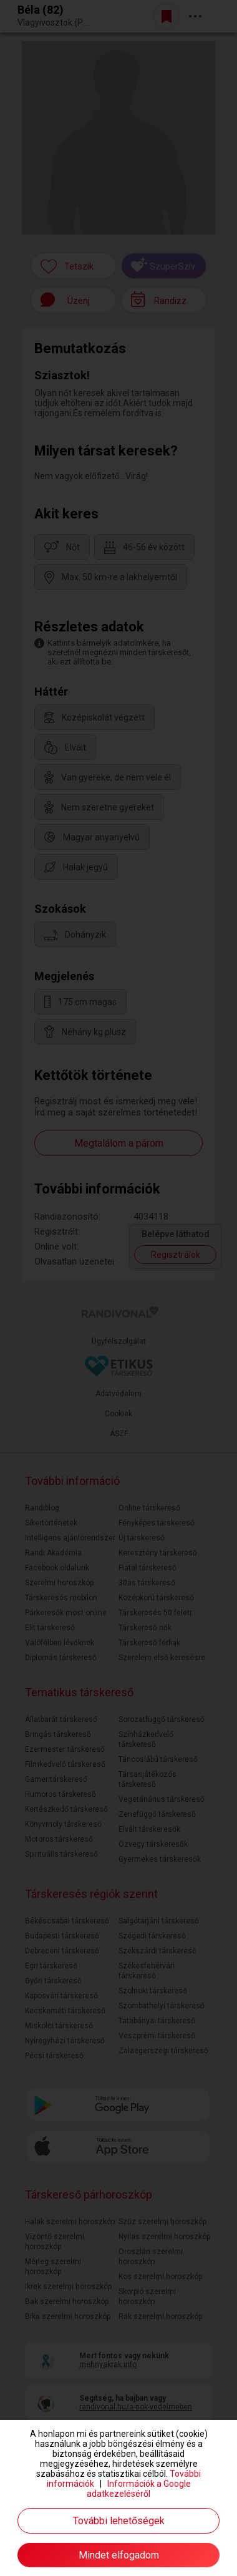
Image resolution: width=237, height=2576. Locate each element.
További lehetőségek (119, 2521)
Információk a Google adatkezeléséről (139, 2489)
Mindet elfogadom (119, 2555)
